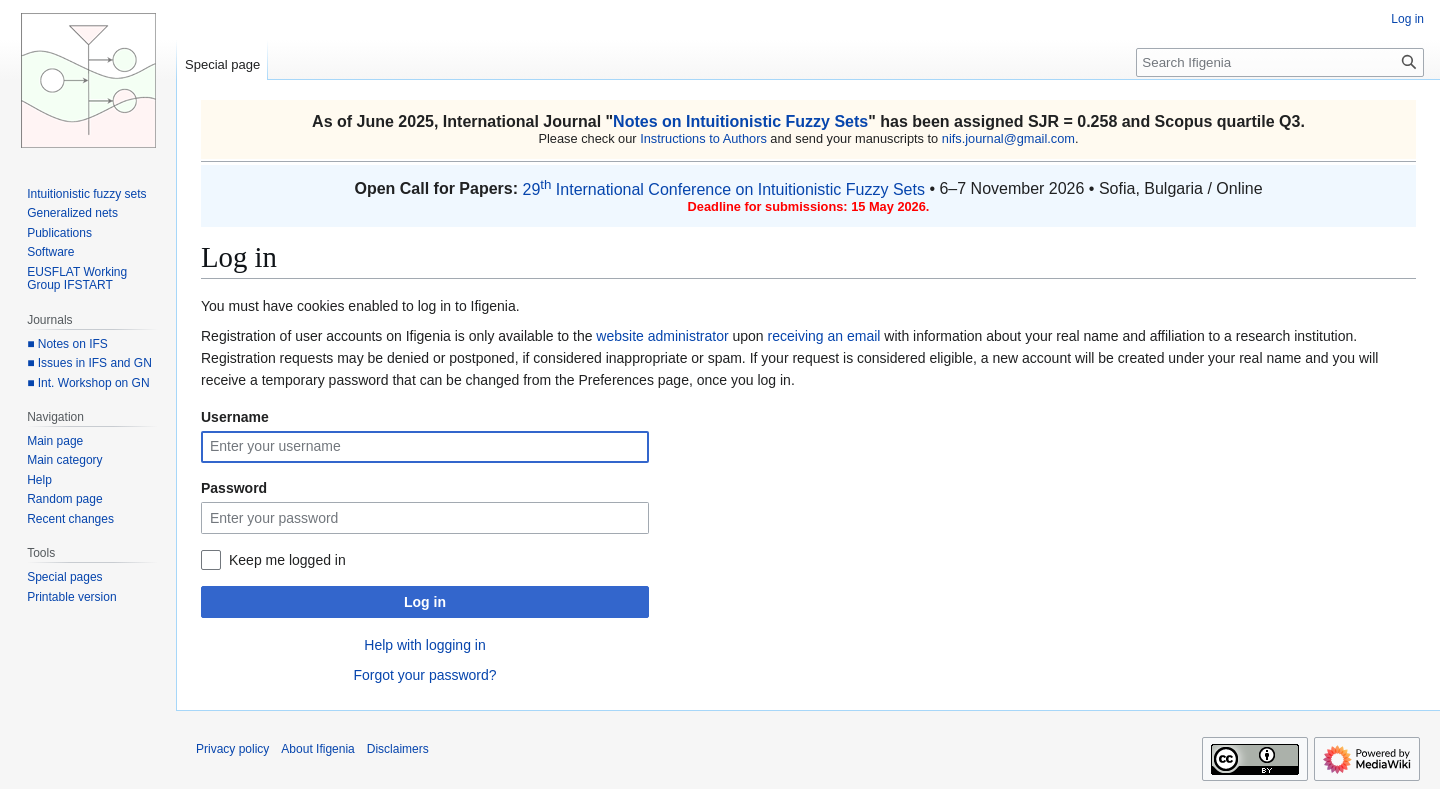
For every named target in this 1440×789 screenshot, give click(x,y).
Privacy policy (232, 749)
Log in (425, 602)
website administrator (662, 336)
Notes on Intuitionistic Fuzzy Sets (740, 121)
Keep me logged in (287, 560)
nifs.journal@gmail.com (1008, 138)
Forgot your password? (424, 675)
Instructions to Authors (703, 138)
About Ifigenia (317, 749)
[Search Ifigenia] (1280, 62)
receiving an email (824, 336)
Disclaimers (398, 749)
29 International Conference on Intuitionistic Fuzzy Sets (723, 189)
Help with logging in (424, 645)
